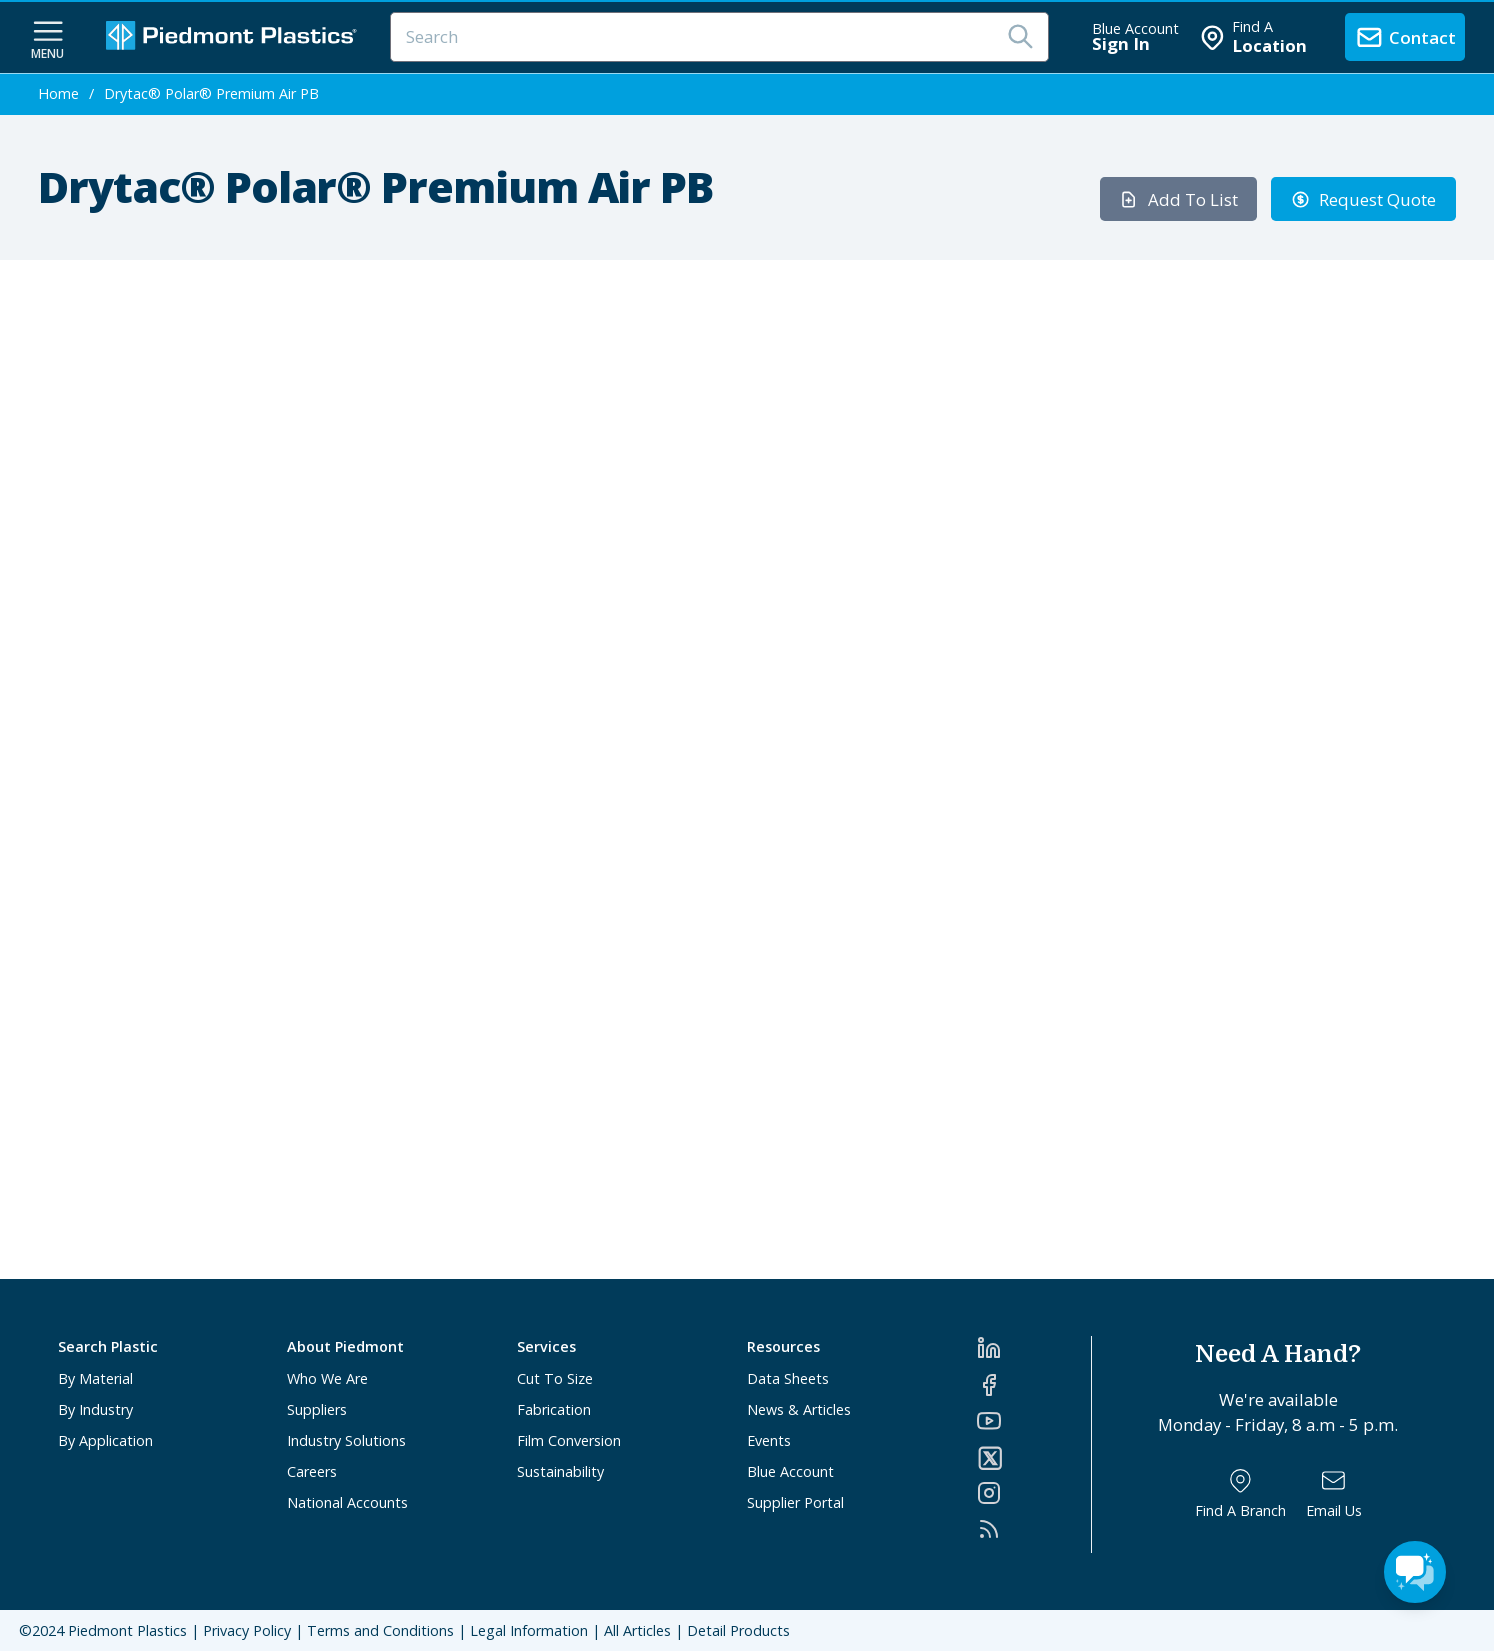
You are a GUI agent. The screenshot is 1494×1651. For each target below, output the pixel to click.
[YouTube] (1034, 1421)
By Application (105, 1440)
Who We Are (327, 1378)
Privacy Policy (247, 1630)
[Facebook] (1034, 1385)
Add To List (1178, 199)
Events (769, 1440)
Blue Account (790, 1471)
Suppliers (317, 1409)
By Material (95, 1378)
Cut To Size (555, 1378)
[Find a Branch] (1240, 1493)
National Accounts (347, 1502)
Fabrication (554, 1409)
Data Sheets (788, 1378)
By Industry (95, 1409)
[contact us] (1405, 37)
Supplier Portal (795, 1502)
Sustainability (560, 1471)
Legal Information (529, 1630)
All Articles (637, 1630)
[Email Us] (1334, 1493)
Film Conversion (569, 1440)
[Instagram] (1034, 1493)
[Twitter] (1034, 1458)
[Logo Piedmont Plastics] (234, 37)
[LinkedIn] (1034, 1348)
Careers (312, 1471)
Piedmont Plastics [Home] (127, 1630)
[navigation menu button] (48, 38)
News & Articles (799, 1409)
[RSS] (1034, 1529)
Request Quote (1364, 199)
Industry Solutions (346, 1440)
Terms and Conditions (380, 1630)
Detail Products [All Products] (738, 1630)
